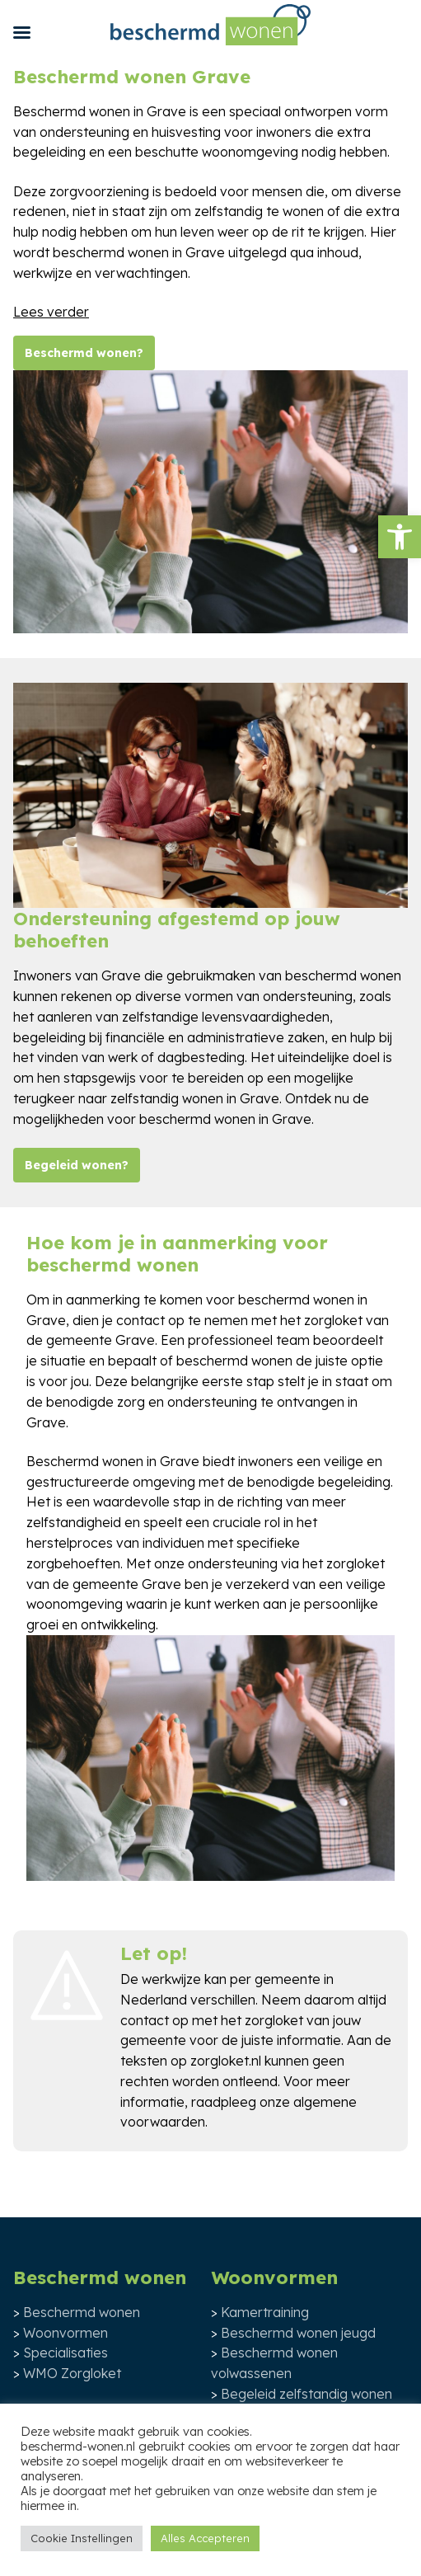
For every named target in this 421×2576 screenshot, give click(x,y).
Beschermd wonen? (84, 353)
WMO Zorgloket (72, 2373)
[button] (399, 536)
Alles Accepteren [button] (205, 2538)
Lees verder (51, 311)
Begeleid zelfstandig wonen (306, 2394)
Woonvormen (65, 2333)
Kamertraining (265, 2312)
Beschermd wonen (81, 2312)
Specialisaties (65, 2352)
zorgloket (274, 2020)
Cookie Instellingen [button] (81, 2538)
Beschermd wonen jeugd (298, 2333)
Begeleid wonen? (77, 1165)
